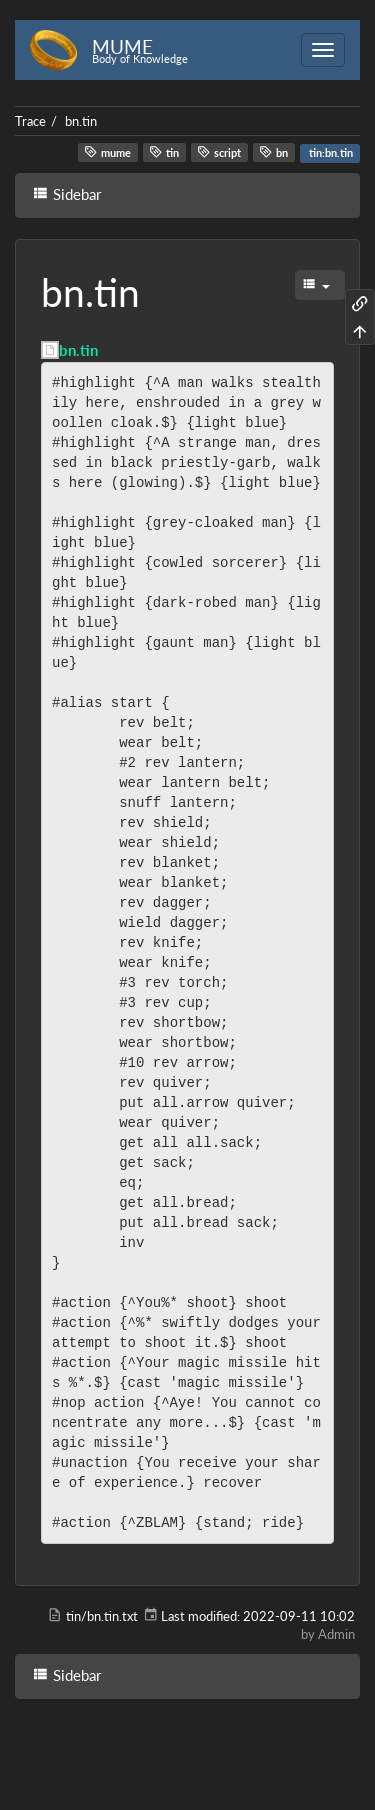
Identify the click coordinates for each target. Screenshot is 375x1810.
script (219, 152)
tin (164, 152)
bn (273, 152)
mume (107, 152)
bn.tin (81, 121)
